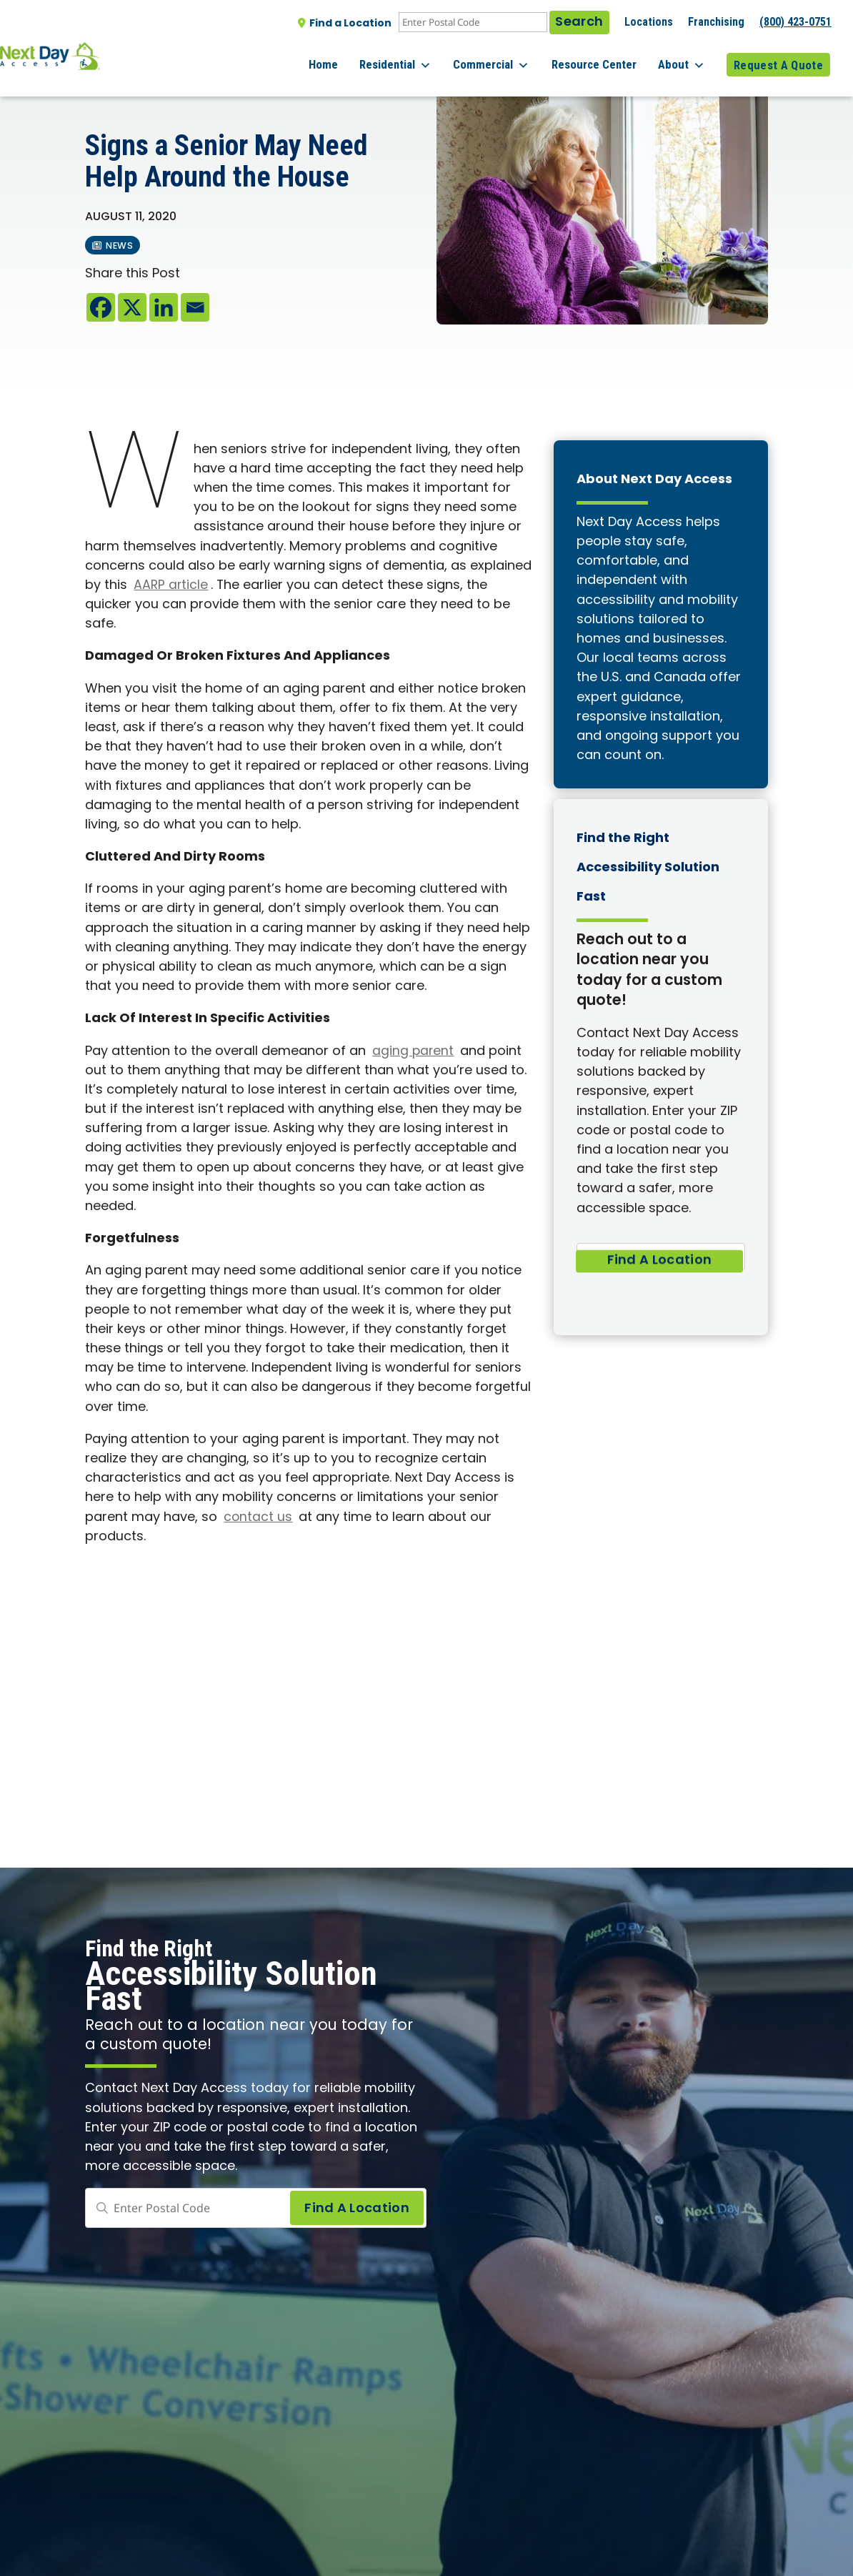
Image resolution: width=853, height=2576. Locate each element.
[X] (132, 307)
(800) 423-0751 (795, 22)
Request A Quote (778, 56)
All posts (115, 86)
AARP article (171, 585)
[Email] (195, 307)
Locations (648, 22)
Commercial (511, 57)
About (688, 57)
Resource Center (606, 56)
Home (356, 56)
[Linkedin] (163, 307)
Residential (422, 57)
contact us (258, 1517)
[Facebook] (100, 307)
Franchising (716, 22)
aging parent (413, 1051)
